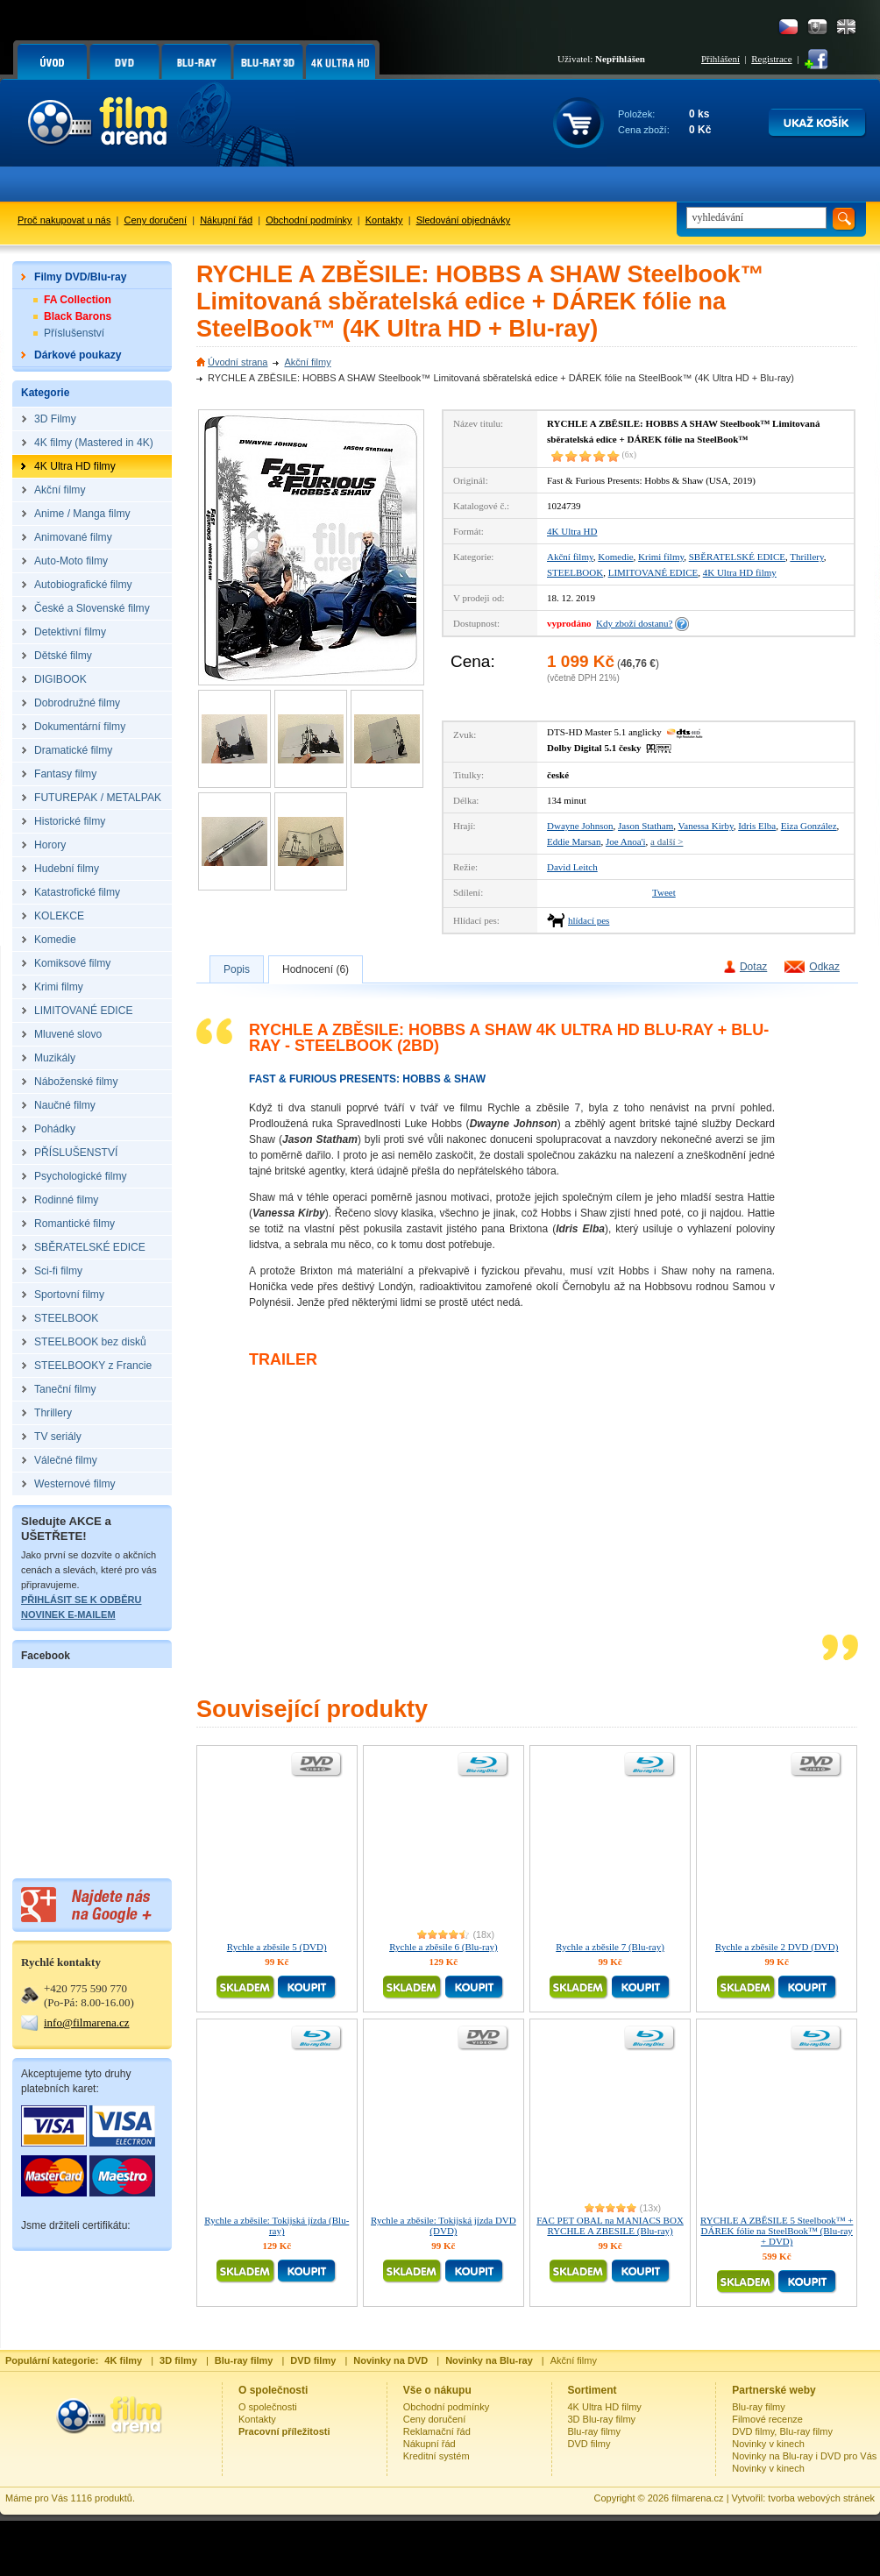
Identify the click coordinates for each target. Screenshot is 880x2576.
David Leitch (572, 867)
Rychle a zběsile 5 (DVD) (277, 1946)
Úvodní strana (237, 362)
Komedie (615, 556)
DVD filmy (589, 2443)
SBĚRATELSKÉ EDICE (737, 556)
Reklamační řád (437, 2431)
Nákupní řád (226, 220)
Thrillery (806, 556)
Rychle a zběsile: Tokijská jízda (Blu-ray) (276, 2225)
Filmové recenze (767, 2419)
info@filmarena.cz (87, 2022)
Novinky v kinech (768, 2443)
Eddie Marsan (573, 841)
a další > (666, 841)
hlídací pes (588, 920)
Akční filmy (307, 362)
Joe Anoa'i (626, 841)
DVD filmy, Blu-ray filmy (782, 2431)
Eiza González (809, 825)
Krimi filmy (661, 556)
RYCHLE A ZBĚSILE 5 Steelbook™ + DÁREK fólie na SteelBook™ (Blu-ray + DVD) (776, 2230)
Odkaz (824, 967)
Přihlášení (720, 58)
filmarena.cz (697, 2498)
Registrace (771, 58)
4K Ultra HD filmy (740, 572)
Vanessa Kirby (706, 825)
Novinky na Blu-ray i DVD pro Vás (804, 2456)
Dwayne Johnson (580, 825)
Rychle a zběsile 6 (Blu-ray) (443, 1946)
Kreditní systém (436, 2456)
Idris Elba (757, 825)
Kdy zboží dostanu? (634, 623)
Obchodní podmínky (308, 220)
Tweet (664, 892)
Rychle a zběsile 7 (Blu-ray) (610, 1946)
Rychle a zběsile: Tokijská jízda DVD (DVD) (443, 2225)
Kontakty (384, 220)
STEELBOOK (575, 572)
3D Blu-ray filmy (602, 2419)
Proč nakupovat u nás (64, 220)
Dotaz (753, 967)
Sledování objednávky (463, 220)
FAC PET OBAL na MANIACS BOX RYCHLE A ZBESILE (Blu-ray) (610, 2225)
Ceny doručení (156, 220)
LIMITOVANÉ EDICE (653, 572)
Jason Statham (645, 825)
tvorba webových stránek (821, 2498)
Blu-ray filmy (594, 2431)
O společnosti (267, 2407)
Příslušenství (74, 333)
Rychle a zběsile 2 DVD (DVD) (776, 1946)
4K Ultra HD (572, 531)
